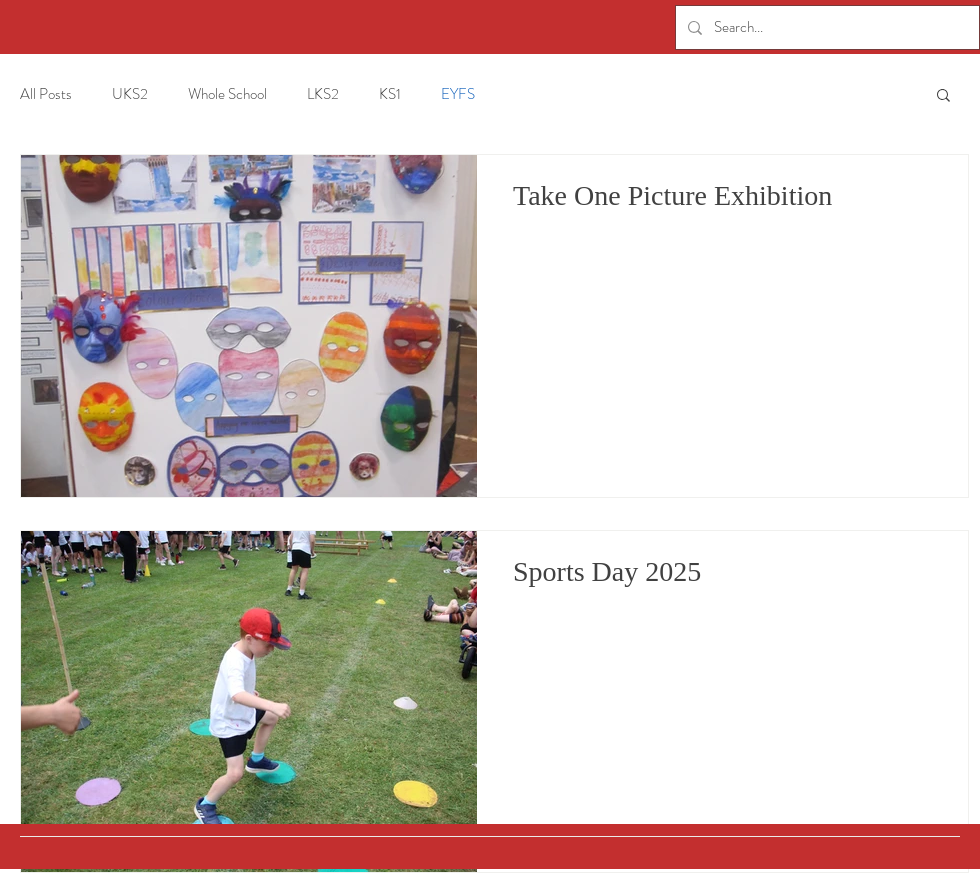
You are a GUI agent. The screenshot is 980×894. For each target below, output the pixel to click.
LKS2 (323, 94)
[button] (943, 96)
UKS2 (130, 94)
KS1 (390, 94)
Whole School (227, 94)
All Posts (46, 94)
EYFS (458, 94)
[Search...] (825, 27)
